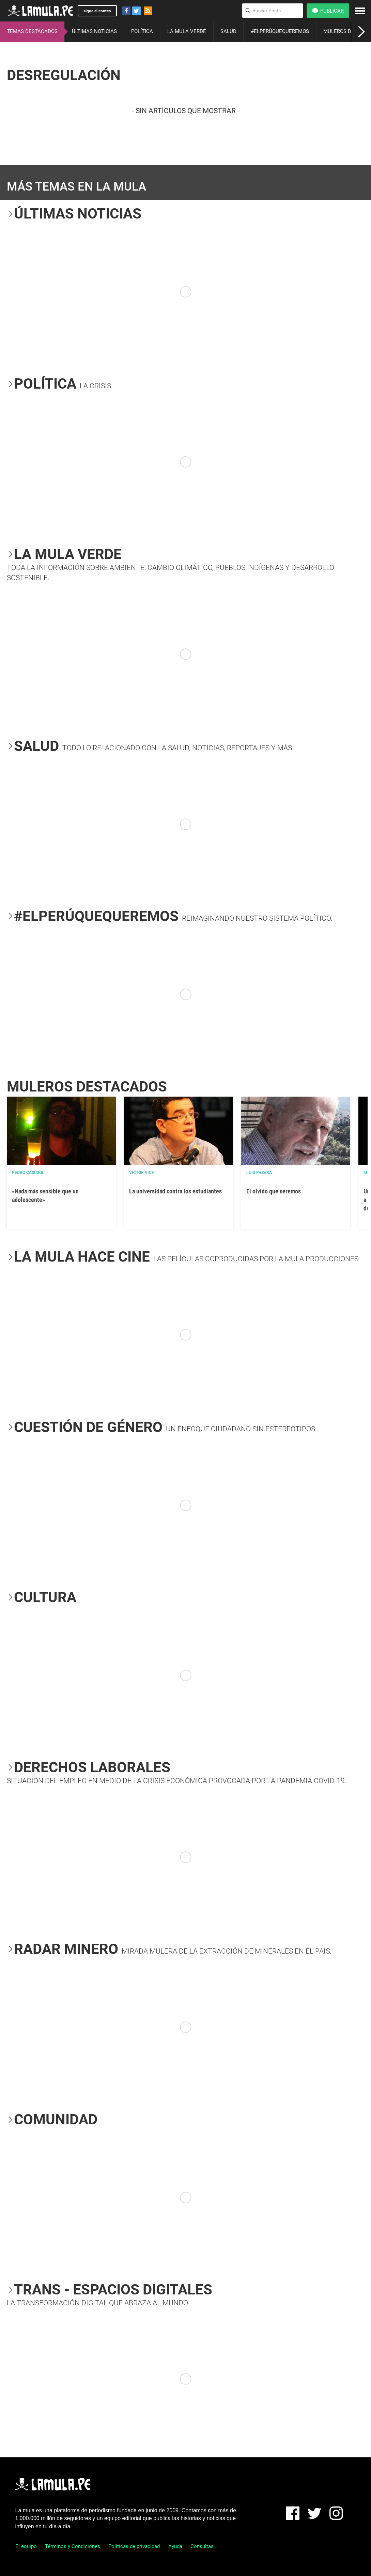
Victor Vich (141, 1172)
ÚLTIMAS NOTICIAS (94, 31)
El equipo (26, 2546)
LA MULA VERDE (186, 31)
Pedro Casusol (28, 1172)
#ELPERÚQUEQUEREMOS (280, 31)
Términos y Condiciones (72, 2546)
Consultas (202, 2546)
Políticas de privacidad (134, 2546)
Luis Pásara (259, 1172)
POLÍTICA (142, 31)
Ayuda (175, 2546)
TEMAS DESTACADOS (32, 31)
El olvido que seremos (273, 1191)
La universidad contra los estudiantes (175, 1191)
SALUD (228, 31)
